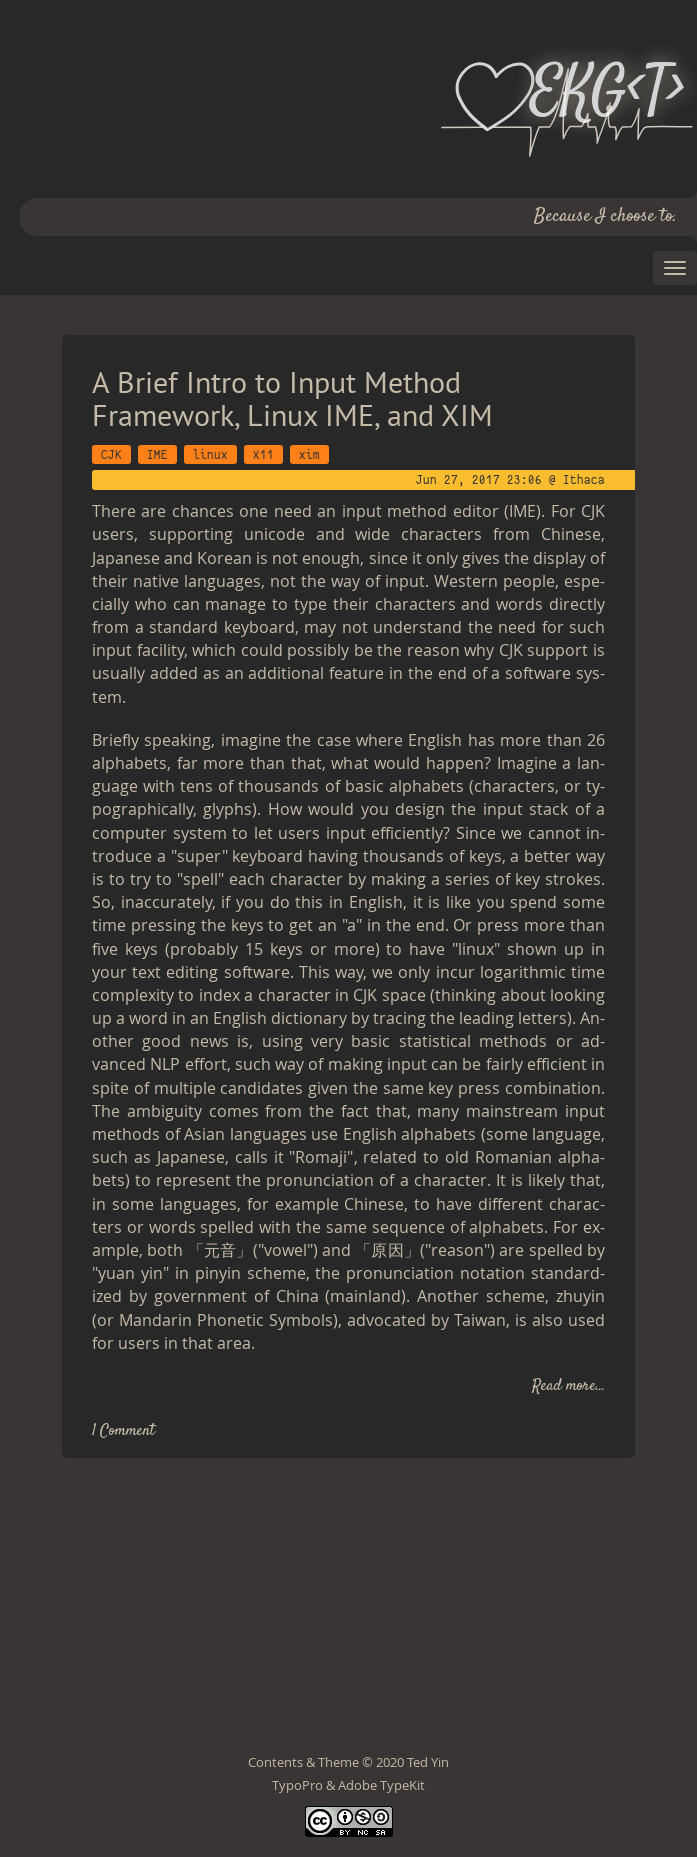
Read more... (568, 1386)
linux (210, 454)
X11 (263, 454)
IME (157, 454)
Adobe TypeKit (381, 1785)
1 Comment (123, 1431)
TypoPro (297, 1785)
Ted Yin (428, 1762)
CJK (111, 454)
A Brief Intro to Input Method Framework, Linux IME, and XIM (292, 398)
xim (309, 454)
